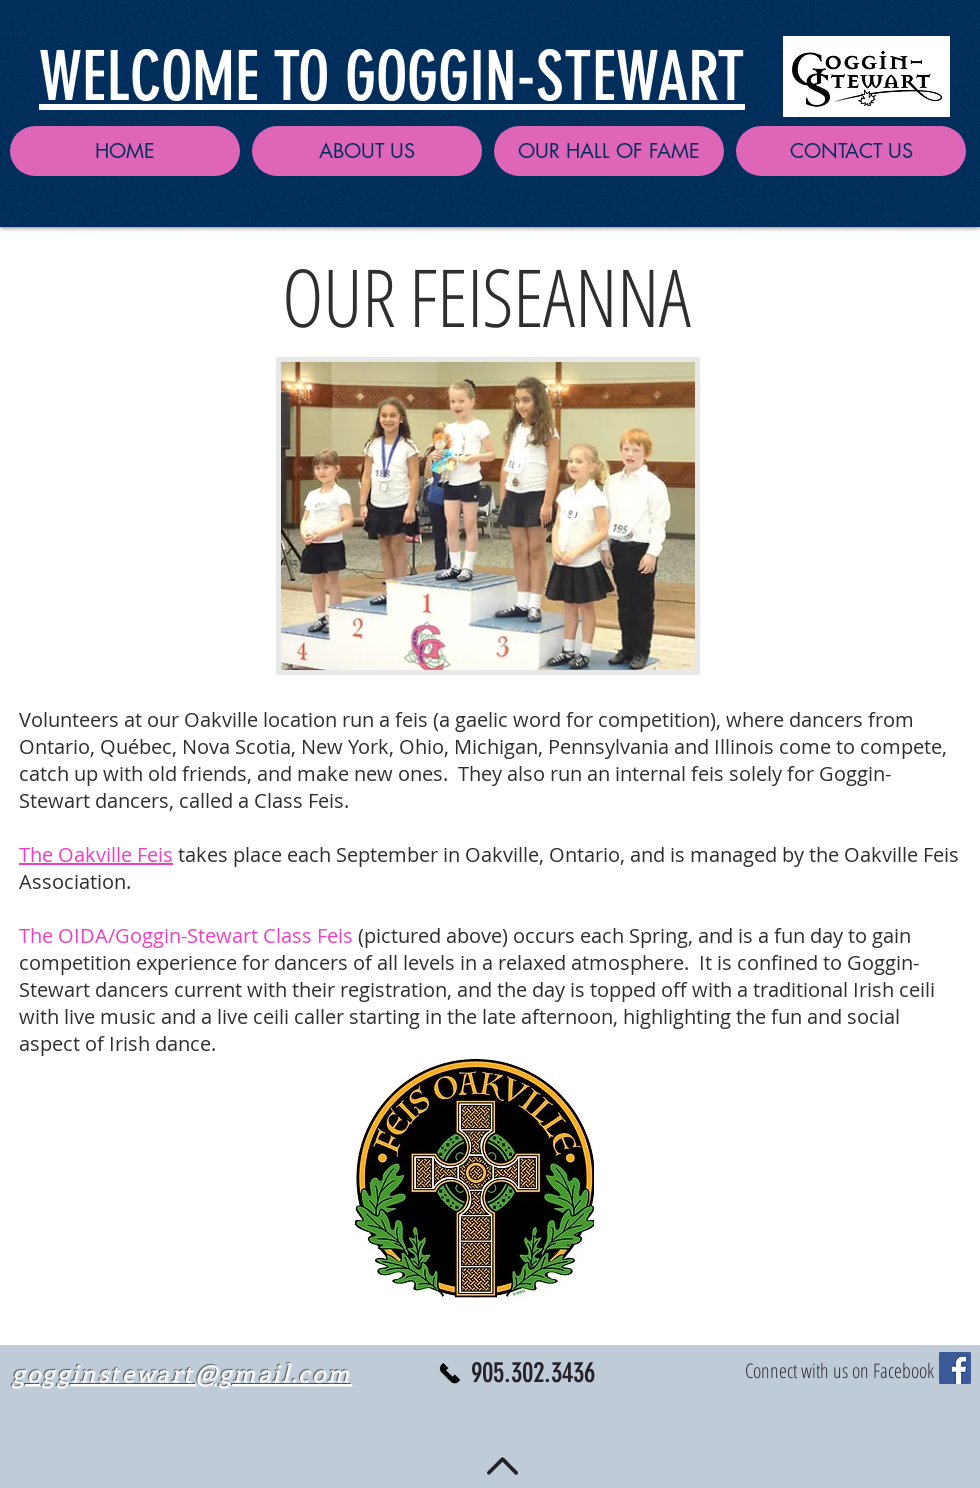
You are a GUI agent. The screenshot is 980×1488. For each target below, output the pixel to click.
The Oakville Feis (96, 854)
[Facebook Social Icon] (955, 1368)
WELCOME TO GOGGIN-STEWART (392, 76)
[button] (367, 151)
